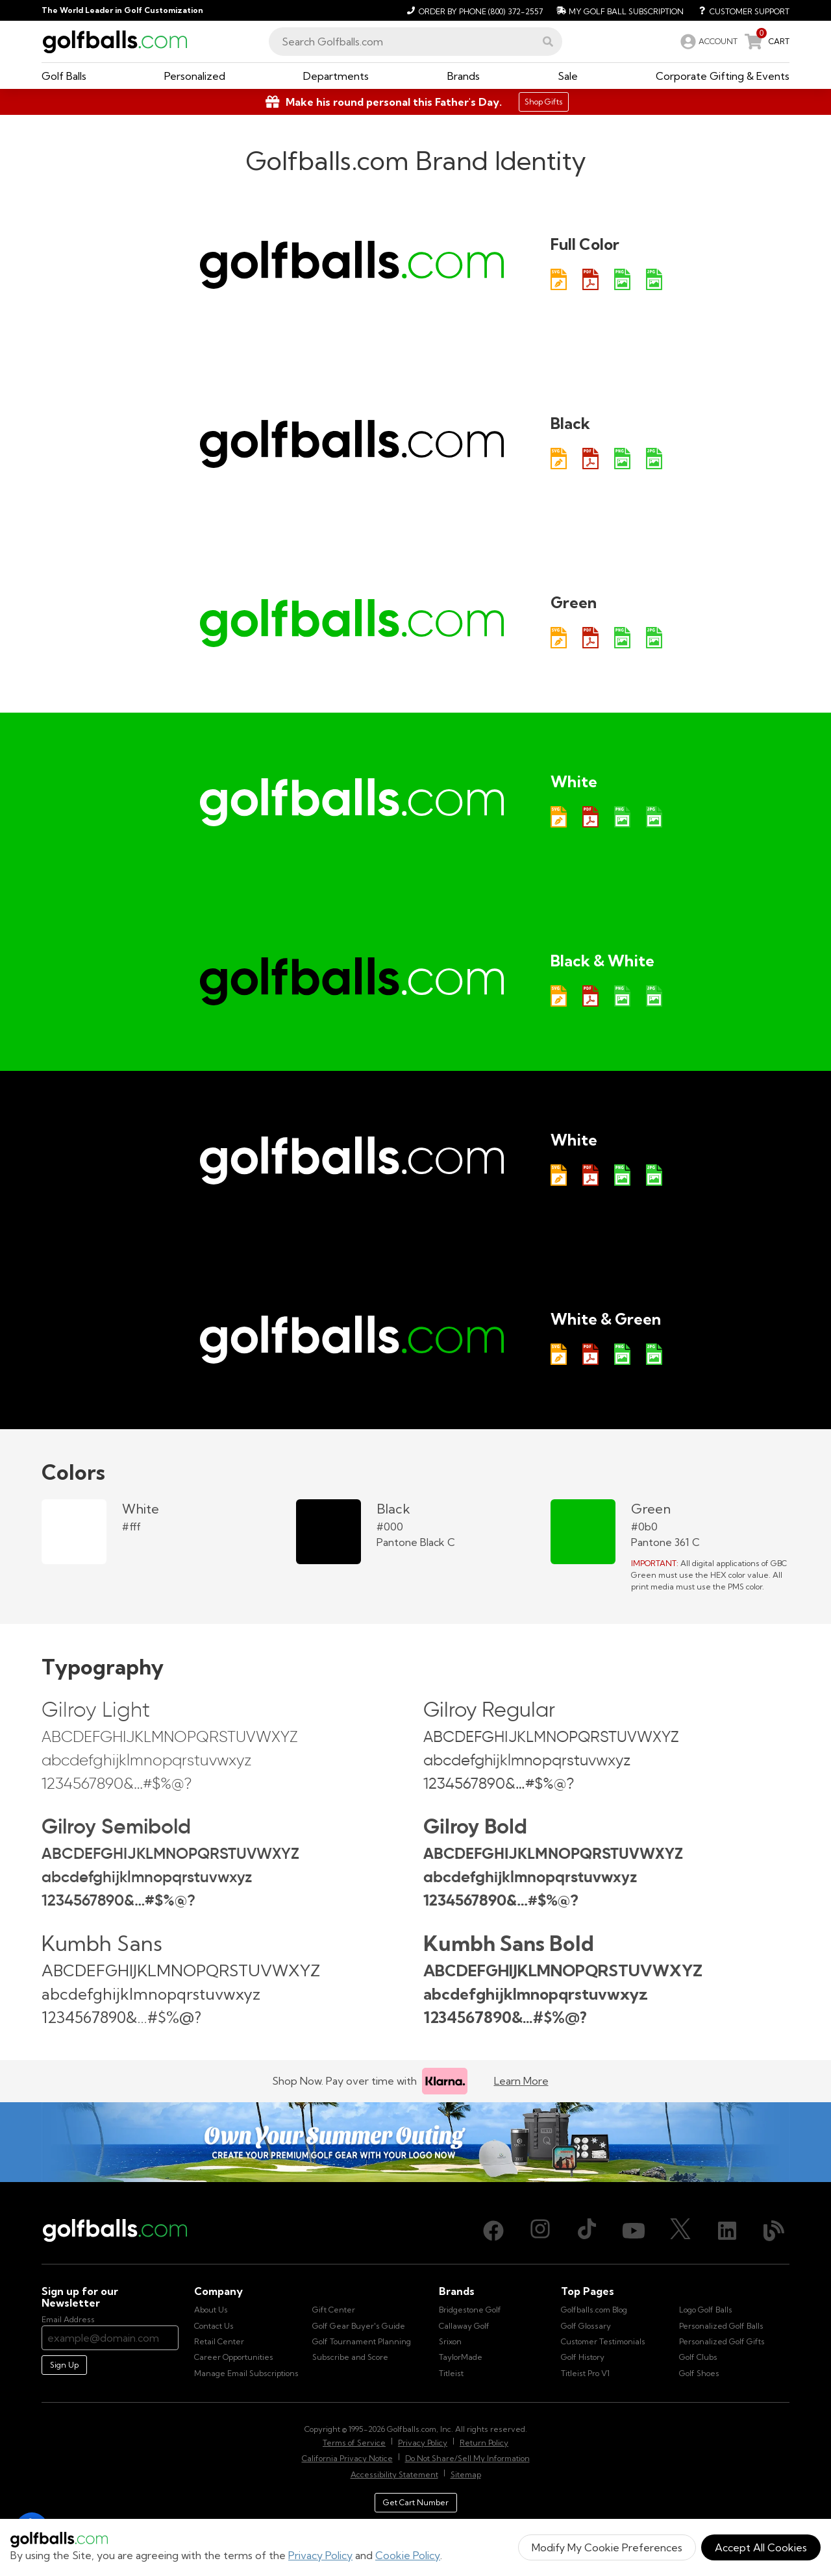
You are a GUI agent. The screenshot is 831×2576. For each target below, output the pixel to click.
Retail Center (219, 2341)
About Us (211, 2309)
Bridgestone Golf (470, 2309)
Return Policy (484, 2442)
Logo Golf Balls (705, 2309)
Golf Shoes (699, 2373)
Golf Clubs (698, 2357)
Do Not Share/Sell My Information (467, 2458)
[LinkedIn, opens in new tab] (727, 2230)
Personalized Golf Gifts (722, 2341)
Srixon (450, 2341)
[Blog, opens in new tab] (773, 2230)
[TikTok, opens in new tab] (586, 2230)
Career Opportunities (233, 2357)
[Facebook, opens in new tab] (493, 2230)
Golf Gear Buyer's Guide (358, 2326)
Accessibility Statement (394, 2474)
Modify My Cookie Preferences (607, 2547)
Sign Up (64, 2365)
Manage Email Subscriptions (246, 2373)
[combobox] (415, 41)
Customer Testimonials (603, 2341)
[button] (548, 41)
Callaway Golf (464, 2326)
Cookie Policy (407, 2555)
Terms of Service (354, 2442)
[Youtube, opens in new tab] (633, 2230)
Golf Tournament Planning (361, 2341)
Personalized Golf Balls (721, 2326)
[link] (708, 41)
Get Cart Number (416, 2502)
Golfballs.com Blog (594, 2309)
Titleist (451, 2373)
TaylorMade (460, 2357)
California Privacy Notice (347, 2458)
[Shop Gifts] (415, 102)
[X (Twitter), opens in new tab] (680, 2230)
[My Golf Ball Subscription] (618, 10)
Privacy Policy (320, 2555)
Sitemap (466, 2474)
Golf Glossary (586, 2326)
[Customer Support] (739, 10)
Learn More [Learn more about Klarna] (521, 2080)
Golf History (582, 2357)
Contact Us (214, 2326)
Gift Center (333, 2309)
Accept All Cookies (761, 2547)
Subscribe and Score (350, 2357)
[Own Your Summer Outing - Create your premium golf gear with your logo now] (415, 2142)
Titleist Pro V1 (585, 2373)
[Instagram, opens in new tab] (540, 2230)
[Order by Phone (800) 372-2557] (473, 10)
